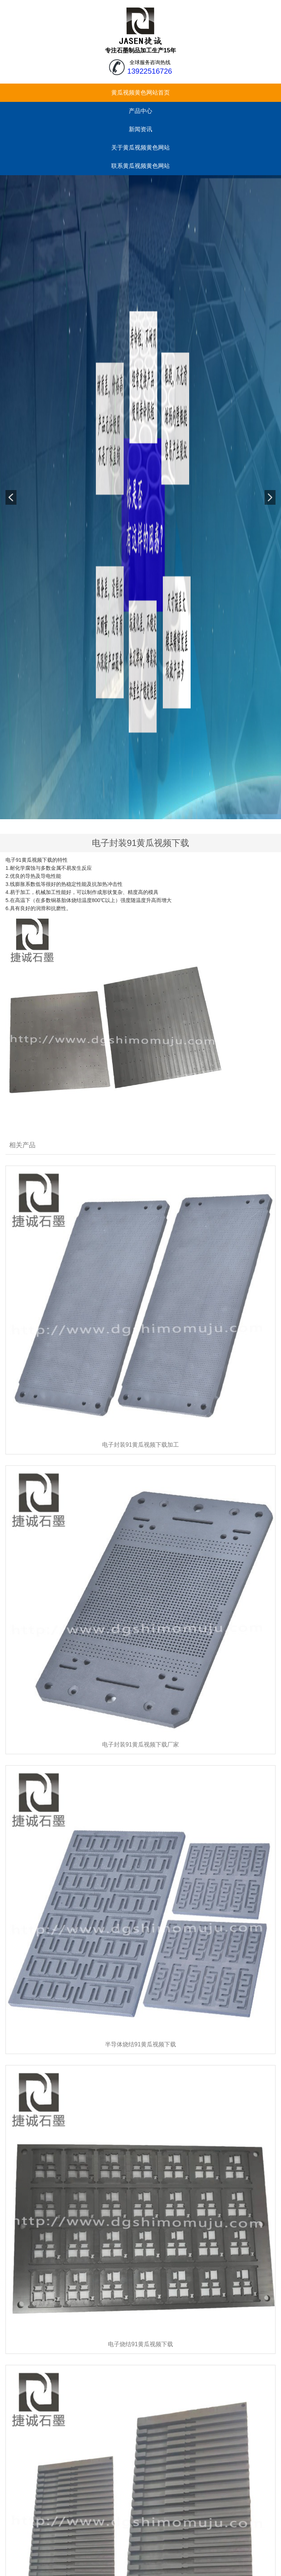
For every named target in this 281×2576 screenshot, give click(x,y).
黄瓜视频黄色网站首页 (140, 92)
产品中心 (140, 111)
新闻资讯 (140, 129)
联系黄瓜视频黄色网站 (140, 166)
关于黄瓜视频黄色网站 (140, 147)
